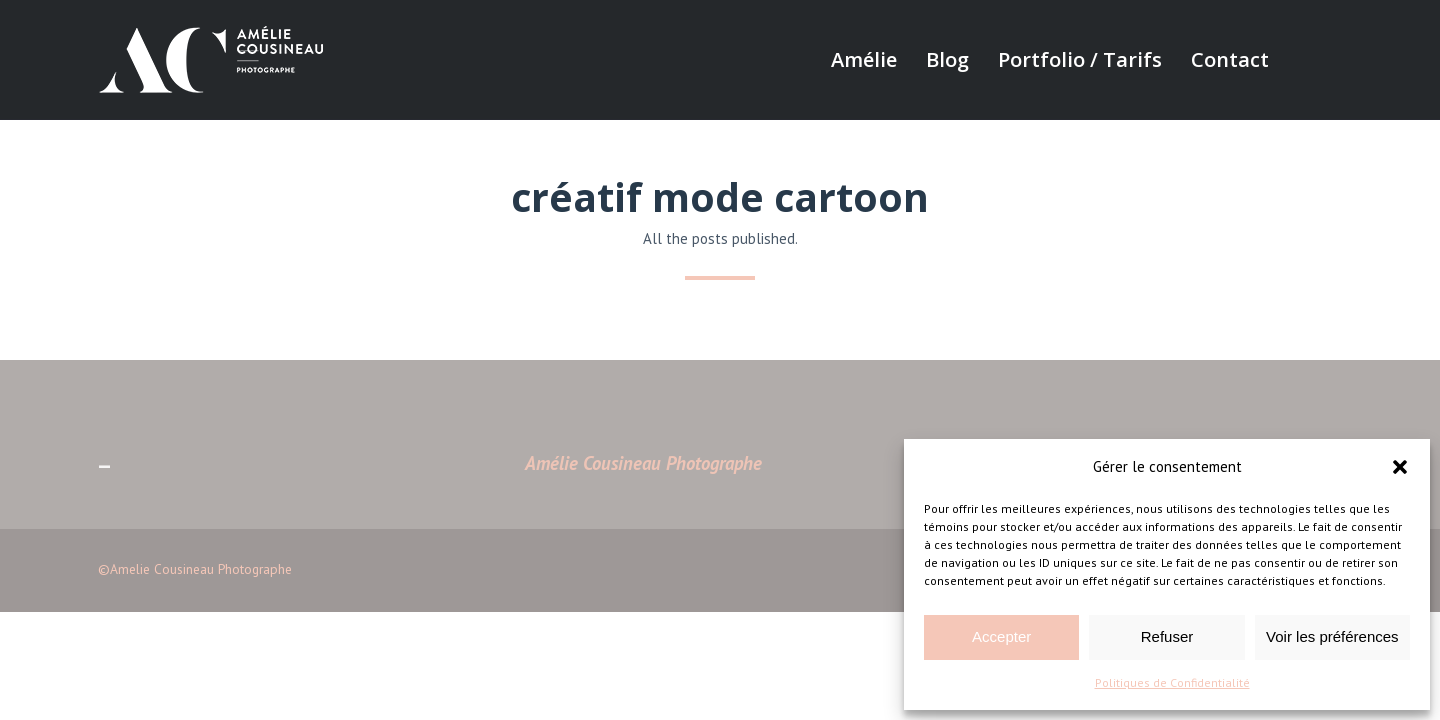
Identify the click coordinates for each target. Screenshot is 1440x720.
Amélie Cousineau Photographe (643, 463)
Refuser (1167, 636)
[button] (1400, 467)
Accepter (1001, 636)
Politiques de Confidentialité (1172, 682)
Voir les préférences (1332, 636)
